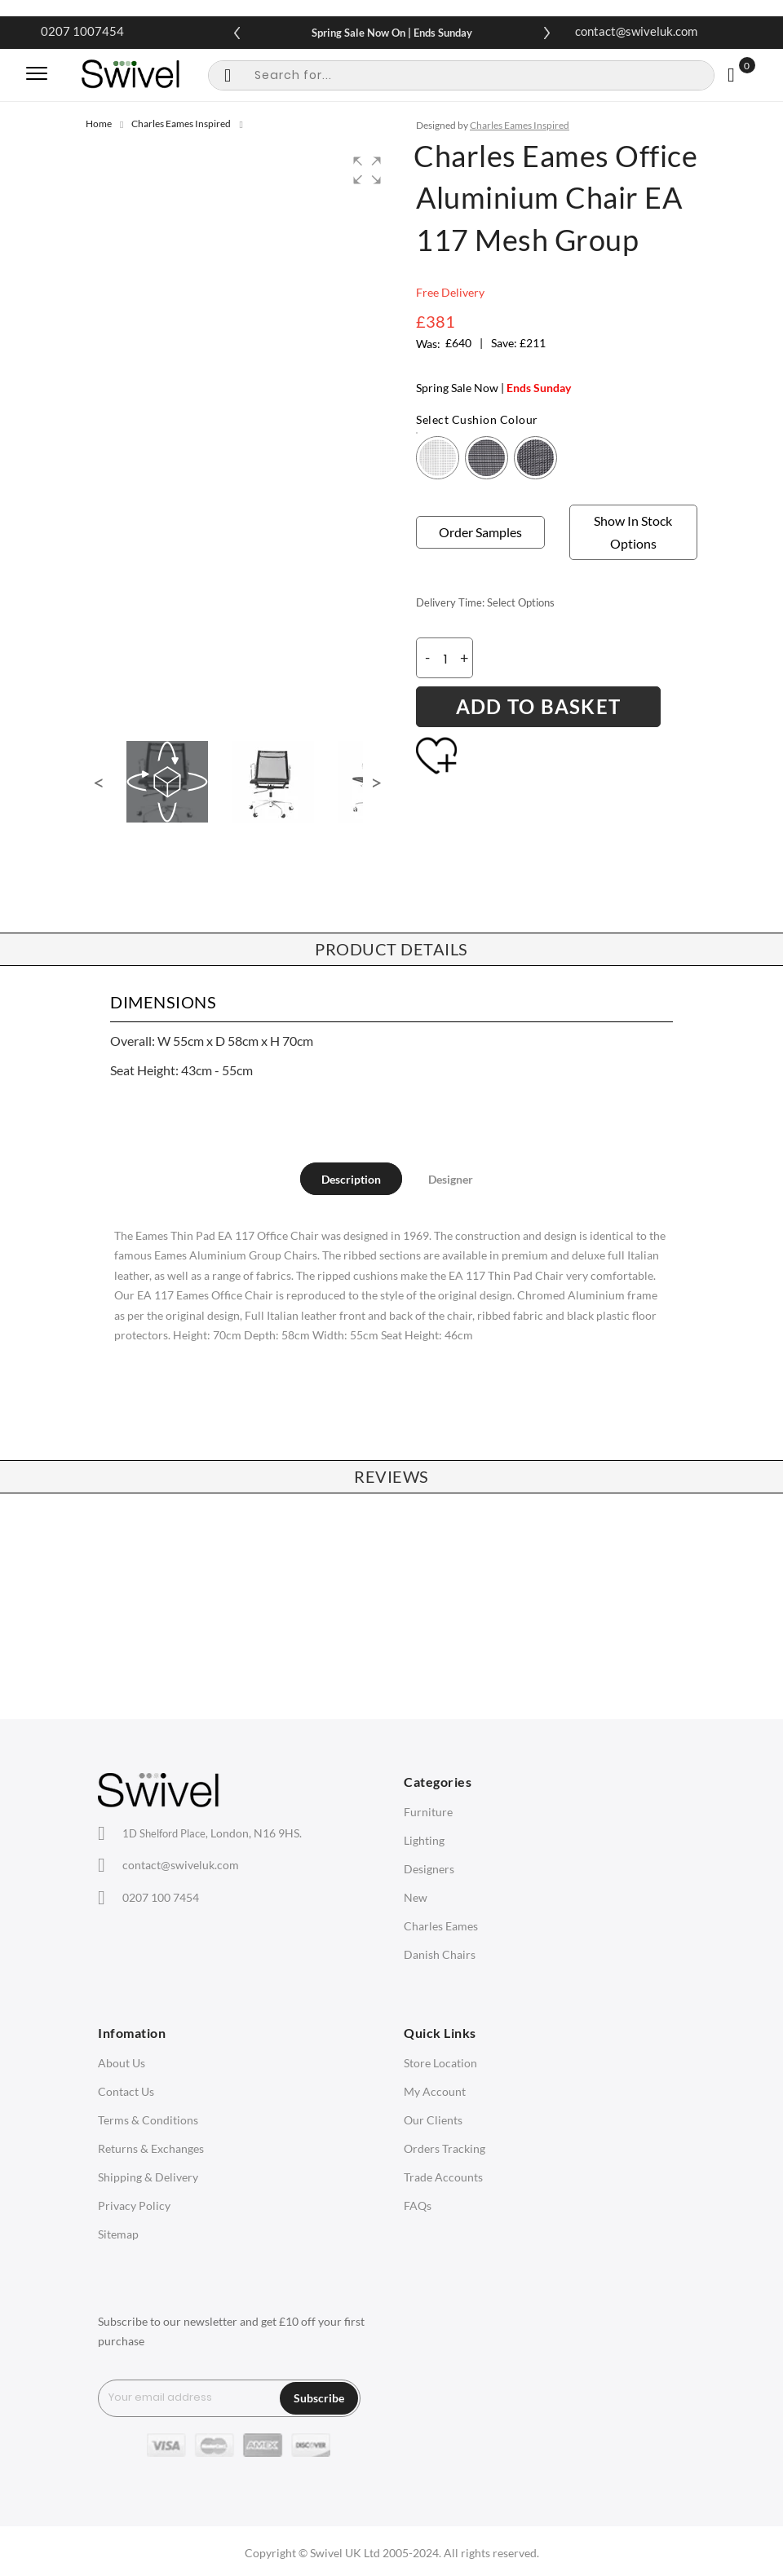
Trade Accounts (443, 2177)
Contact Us (126, 2091)
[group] (239, 431)
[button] (367, 170)
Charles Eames (441, 1926)
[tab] (351, 1178)
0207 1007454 (82, 31)
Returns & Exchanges (151, 2148)
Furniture (428, 1812)
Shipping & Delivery (148, 2177)
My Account (435, 2091)
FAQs (417, 2205)
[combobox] (461, 75)
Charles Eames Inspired (181, 123)
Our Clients (433, 2120)
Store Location (440, 2063)
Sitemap (118, 2234)
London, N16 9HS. (212, 1833)
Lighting (424, 1840)
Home (99, 123)
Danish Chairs (440, 1954)
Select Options (521, 602)
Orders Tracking (444, 2148)
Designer (450, 1179)
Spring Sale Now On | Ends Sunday (392, 32)
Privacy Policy (134, 2205)
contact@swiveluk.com (636, 31)
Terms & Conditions (148, 2120)
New (415, 1897)
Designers (429, 1869)
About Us (121, 2063)
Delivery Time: (450, 602)
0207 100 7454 (160, 1897)
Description (351, 1179)
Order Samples (480, 532)
